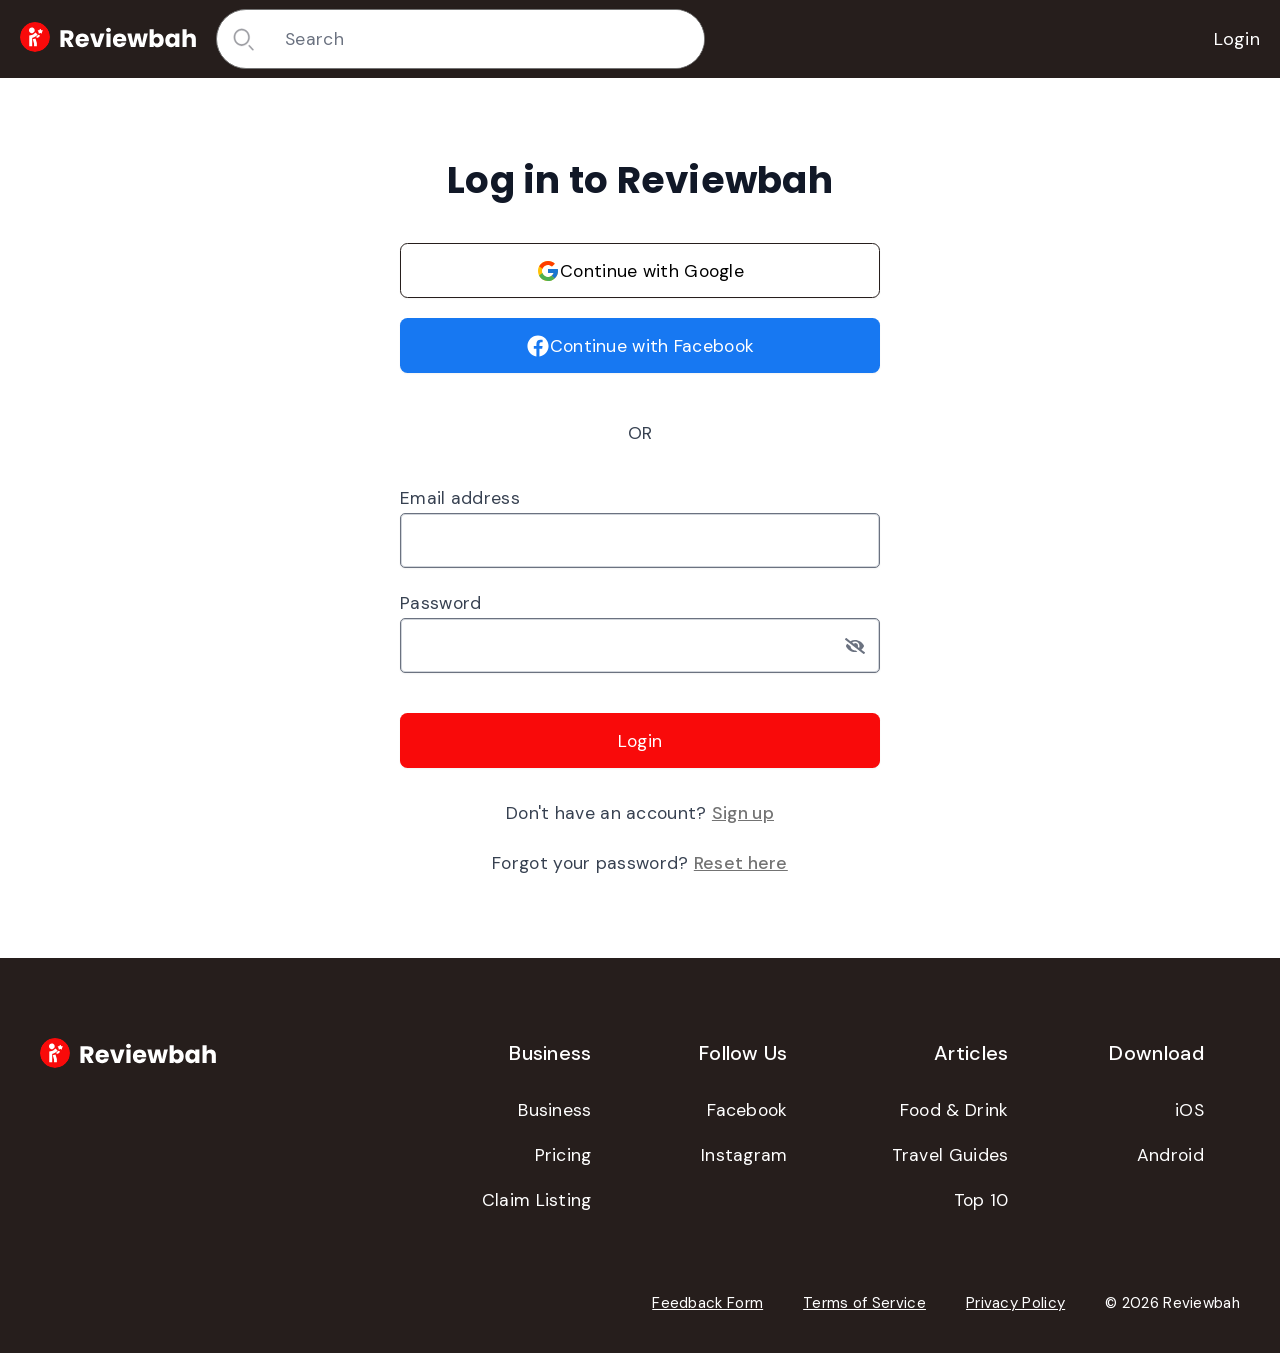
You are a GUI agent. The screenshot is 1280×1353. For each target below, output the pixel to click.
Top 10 (981, 1200)
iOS (1189, 1110)
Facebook (747, 1110)
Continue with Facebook (640, 346)
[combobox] (487, 39)
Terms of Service (864, 1303)
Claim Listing (537, 1200)
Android (1170, 1155)
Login (1237, 39)
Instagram (744, 1155)
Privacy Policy (1015, 1303)
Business (554, 1110)
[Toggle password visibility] (862, 645)
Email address (460, 498)
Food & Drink (954, 1110)
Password (440, 603)
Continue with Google (640, 271)
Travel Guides (950, 1155)
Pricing (563, 1155)
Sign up (743, 813)
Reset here (741, 863)
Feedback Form (707, 1303)
